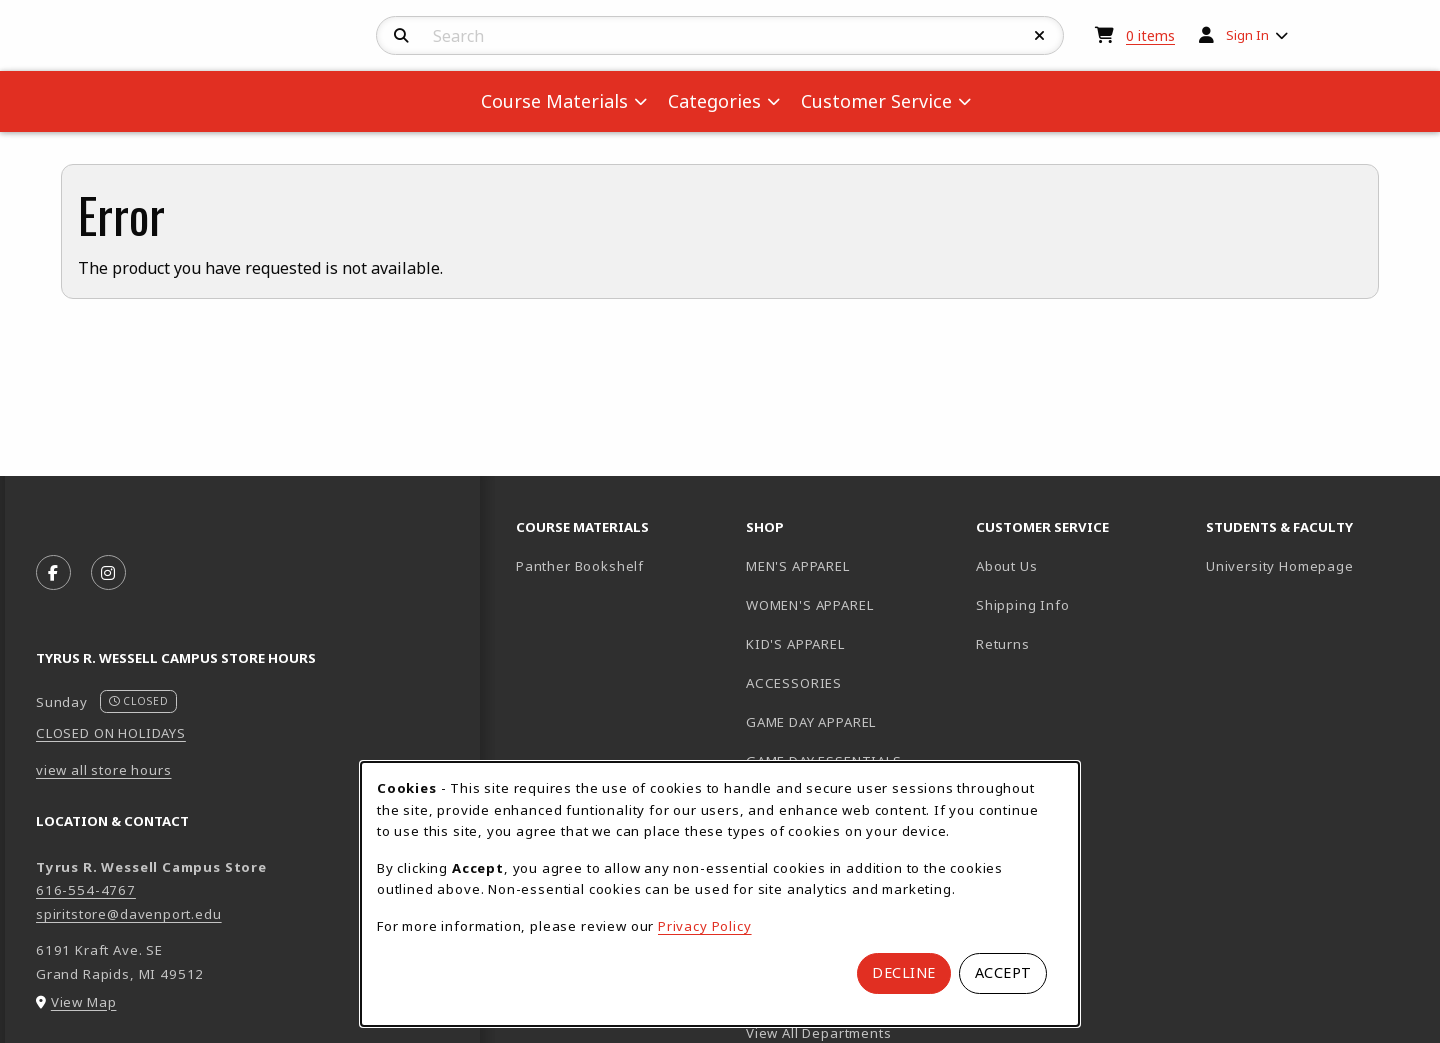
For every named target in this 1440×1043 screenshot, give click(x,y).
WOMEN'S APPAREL (809, 605)
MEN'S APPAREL (798, 566)
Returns (1003, 644)
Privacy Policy (705, 926)
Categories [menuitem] (714, 101)
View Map (84, 1002)
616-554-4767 (86, 890)
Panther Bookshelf (623, 565)
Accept (1003, 972)
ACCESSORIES (794, 683)
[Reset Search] (1040, 36)
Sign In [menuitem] (1247, 35)
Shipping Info (1023, 605)
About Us (1007, 566)
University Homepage (1313, 565)
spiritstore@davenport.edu (129, 914)
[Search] (401, 36)
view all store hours (104, 770)
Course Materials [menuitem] (554, 101)
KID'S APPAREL (795, 644)
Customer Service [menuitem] (876, 101)
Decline (904, 972)
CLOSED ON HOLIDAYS (111, 733)
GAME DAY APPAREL (811, 722)
